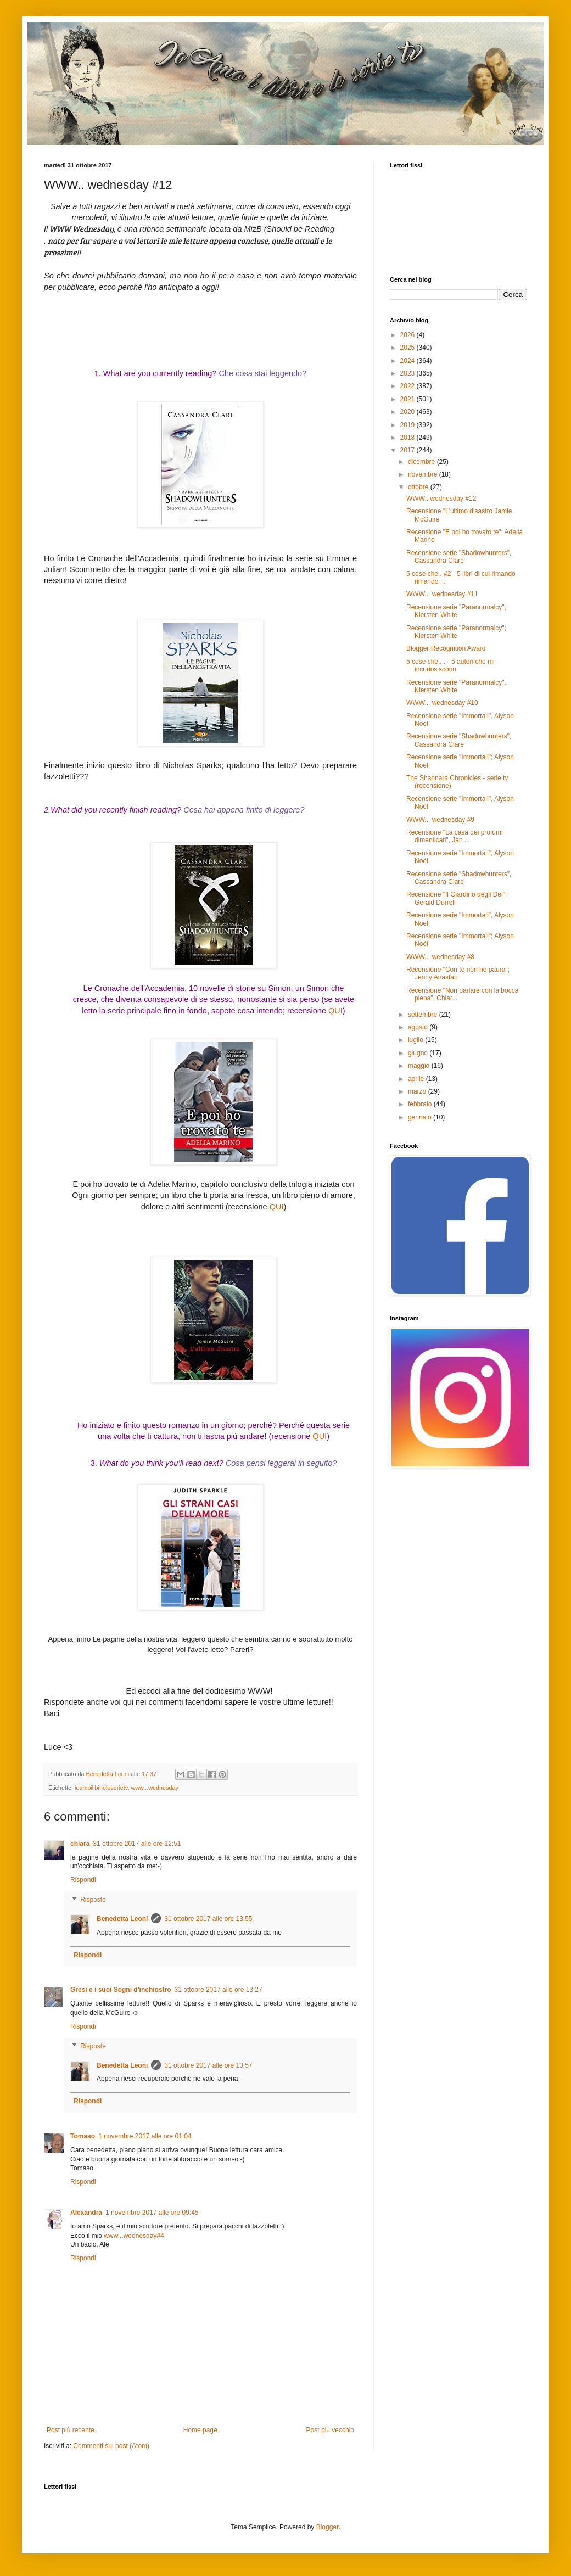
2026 (408, 335)
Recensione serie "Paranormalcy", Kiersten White (456, 686)
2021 (408, 399)
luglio (416, 1040)
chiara (79, 1843)
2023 (408, 373)
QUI (335, 1010)
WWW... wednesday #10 (442, 703)
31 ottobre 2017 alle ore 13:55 (208, 1919)
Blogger (327, 2527)
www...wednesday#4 (134, 2235)
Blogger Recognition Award (446, 648)
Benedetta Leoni (122, 1919)
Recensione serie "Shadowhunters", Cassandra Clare (458, 556)
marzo (418, 1091)
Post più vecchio (330, 2430)
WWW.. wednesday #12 (441, 498)
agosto (418, 1027)
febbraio (421, 1104)
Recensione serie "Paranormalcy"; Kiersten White (456, 611)
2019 (408, 425)
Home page (200, 2430)
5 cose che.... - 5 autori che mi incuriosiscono (450, 665)
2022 (408, 386)
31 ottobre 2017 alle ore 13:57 (208, 2065)
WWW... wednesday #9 (440, 820)
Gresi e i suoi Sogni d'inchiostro (120, 1989)
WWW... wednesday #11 (442, 594)
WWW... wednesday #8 (440, 957)
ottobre (419, 487)
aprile (417, 1079)
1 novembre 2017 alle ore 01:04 (144, 2136)
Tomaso (82, 2136)
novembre (423, 474)
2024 (408, 361)
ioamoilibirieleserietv (101, 1787)
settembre (423, 1014)
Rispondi (83, 1880)
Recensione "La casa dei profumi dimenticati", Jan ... (454, 836)
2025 (408, 347)
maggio (420, 1065)
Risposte (93, 1899)
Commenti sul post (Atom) (111, 2446)
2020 (408, 412)
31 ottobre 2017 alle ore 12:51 (137, 1843)
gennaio (420, 1117)
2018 (408, 437)
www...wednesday (154, 1787)
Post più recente (70, 2430)
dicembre (422, 462)
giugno (418, 1053)
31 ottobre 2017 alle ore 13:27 (218, 1989)
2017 (408, 450)
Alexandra (86, 2212)
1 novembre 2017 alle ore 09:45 (151, 2212)
